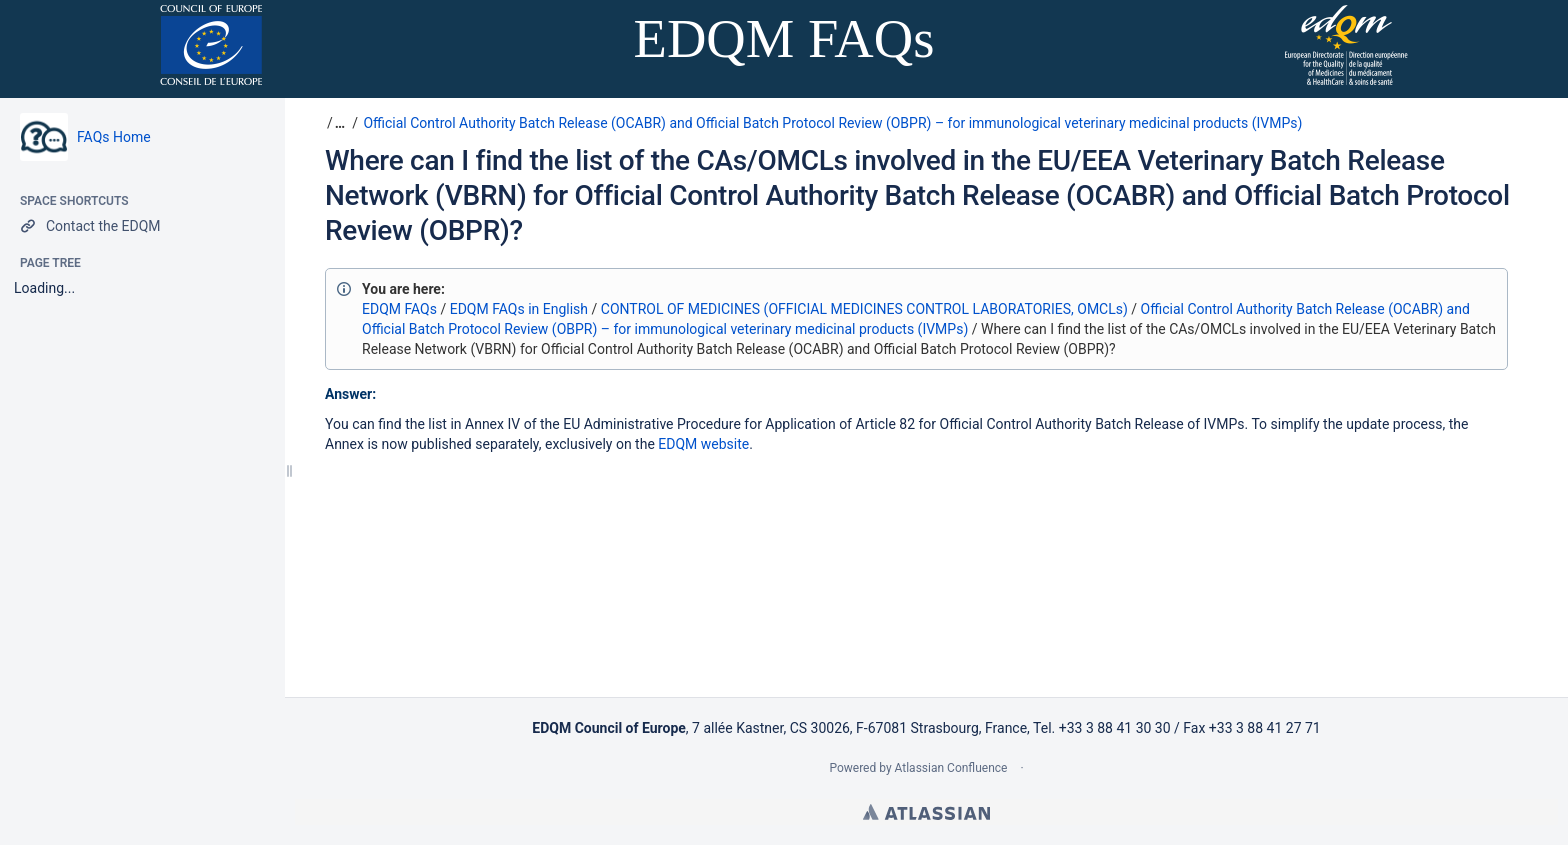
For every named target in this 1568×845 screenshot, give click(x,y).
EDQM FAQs (399, 309)
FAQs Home (114, 137)
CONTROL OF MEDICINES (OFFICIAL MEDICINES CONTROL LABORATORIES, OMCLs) (864, 309)
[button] (337, 123)
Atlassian (926, 812)
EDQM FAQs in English (519, 309)
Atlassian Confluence (951, 768)
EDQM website (703, 444)
